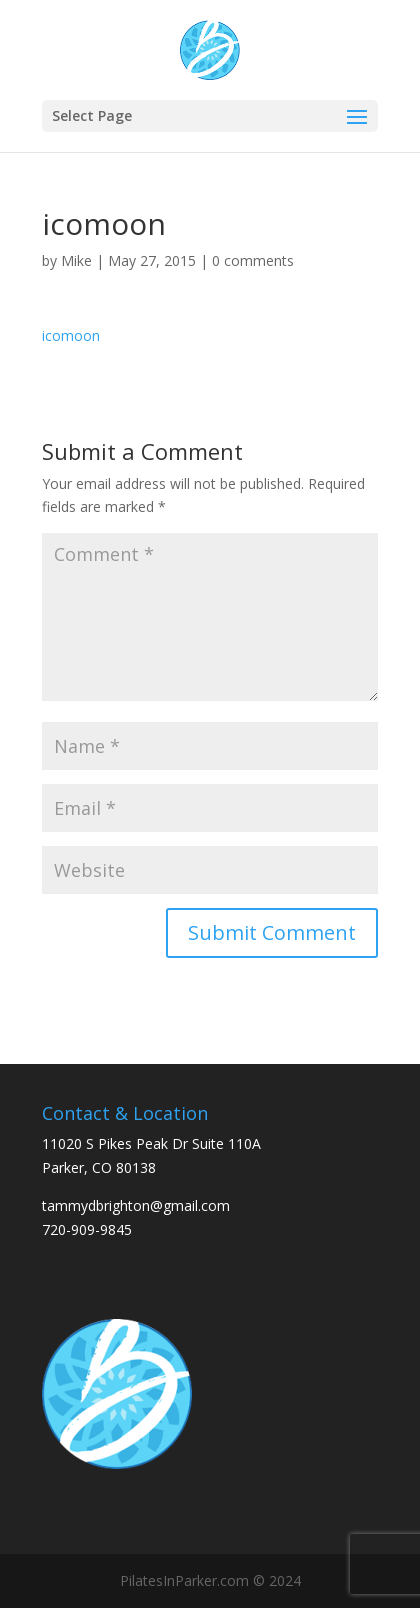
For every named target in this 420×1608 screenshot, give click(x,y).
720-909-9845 (87, 1229)
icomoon (71, 335)
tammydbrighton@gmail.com (136, 1205)
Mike (76, 260)
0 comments (253, 260)
